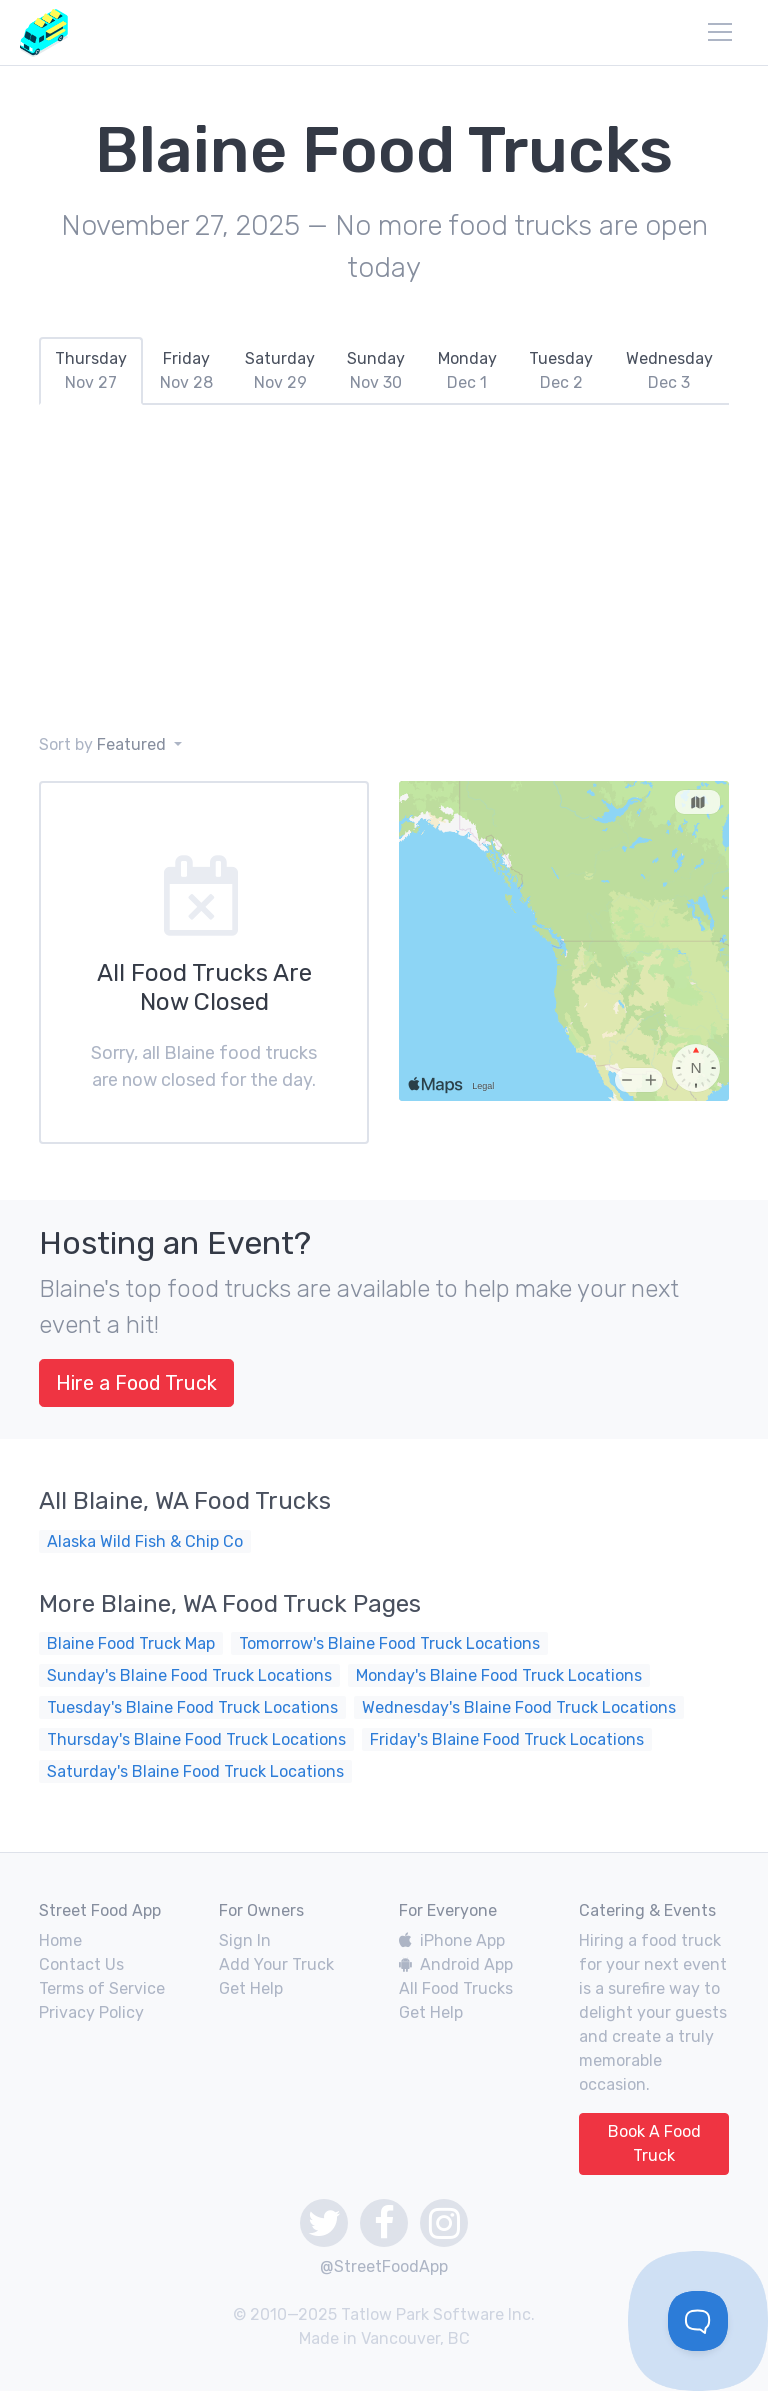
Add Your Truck (276, 1964)
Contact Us (81, 1964)
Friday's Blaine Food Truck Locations (507, 1739)
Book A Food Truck (654, 2143)
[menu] (720, 32)
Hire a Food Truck (136, 1383)
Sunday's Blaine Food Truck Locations (189, 1675)
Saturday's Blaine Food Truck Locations (195, 1771)
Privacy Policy (91, 2012)
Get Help (251, 1988)
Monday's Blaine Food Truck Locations (499, 1675)
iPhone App (452, 1940)
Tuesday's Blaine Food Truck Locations (192, 1707)
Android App (456, 1964)
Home (60, 1940)
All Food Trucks (456, 1988)
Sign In (245, 1940)
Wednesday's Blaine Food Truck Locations (519, 1707)
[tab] (91, 371)
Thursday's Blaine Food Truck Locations (196, 1739)
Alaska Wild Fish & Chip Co (145, 1541)
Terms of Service (102, 1988)
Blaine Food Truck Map (131, 1643)
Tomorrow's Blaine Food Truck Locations (389, 1643)
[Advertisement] (384, 569)
